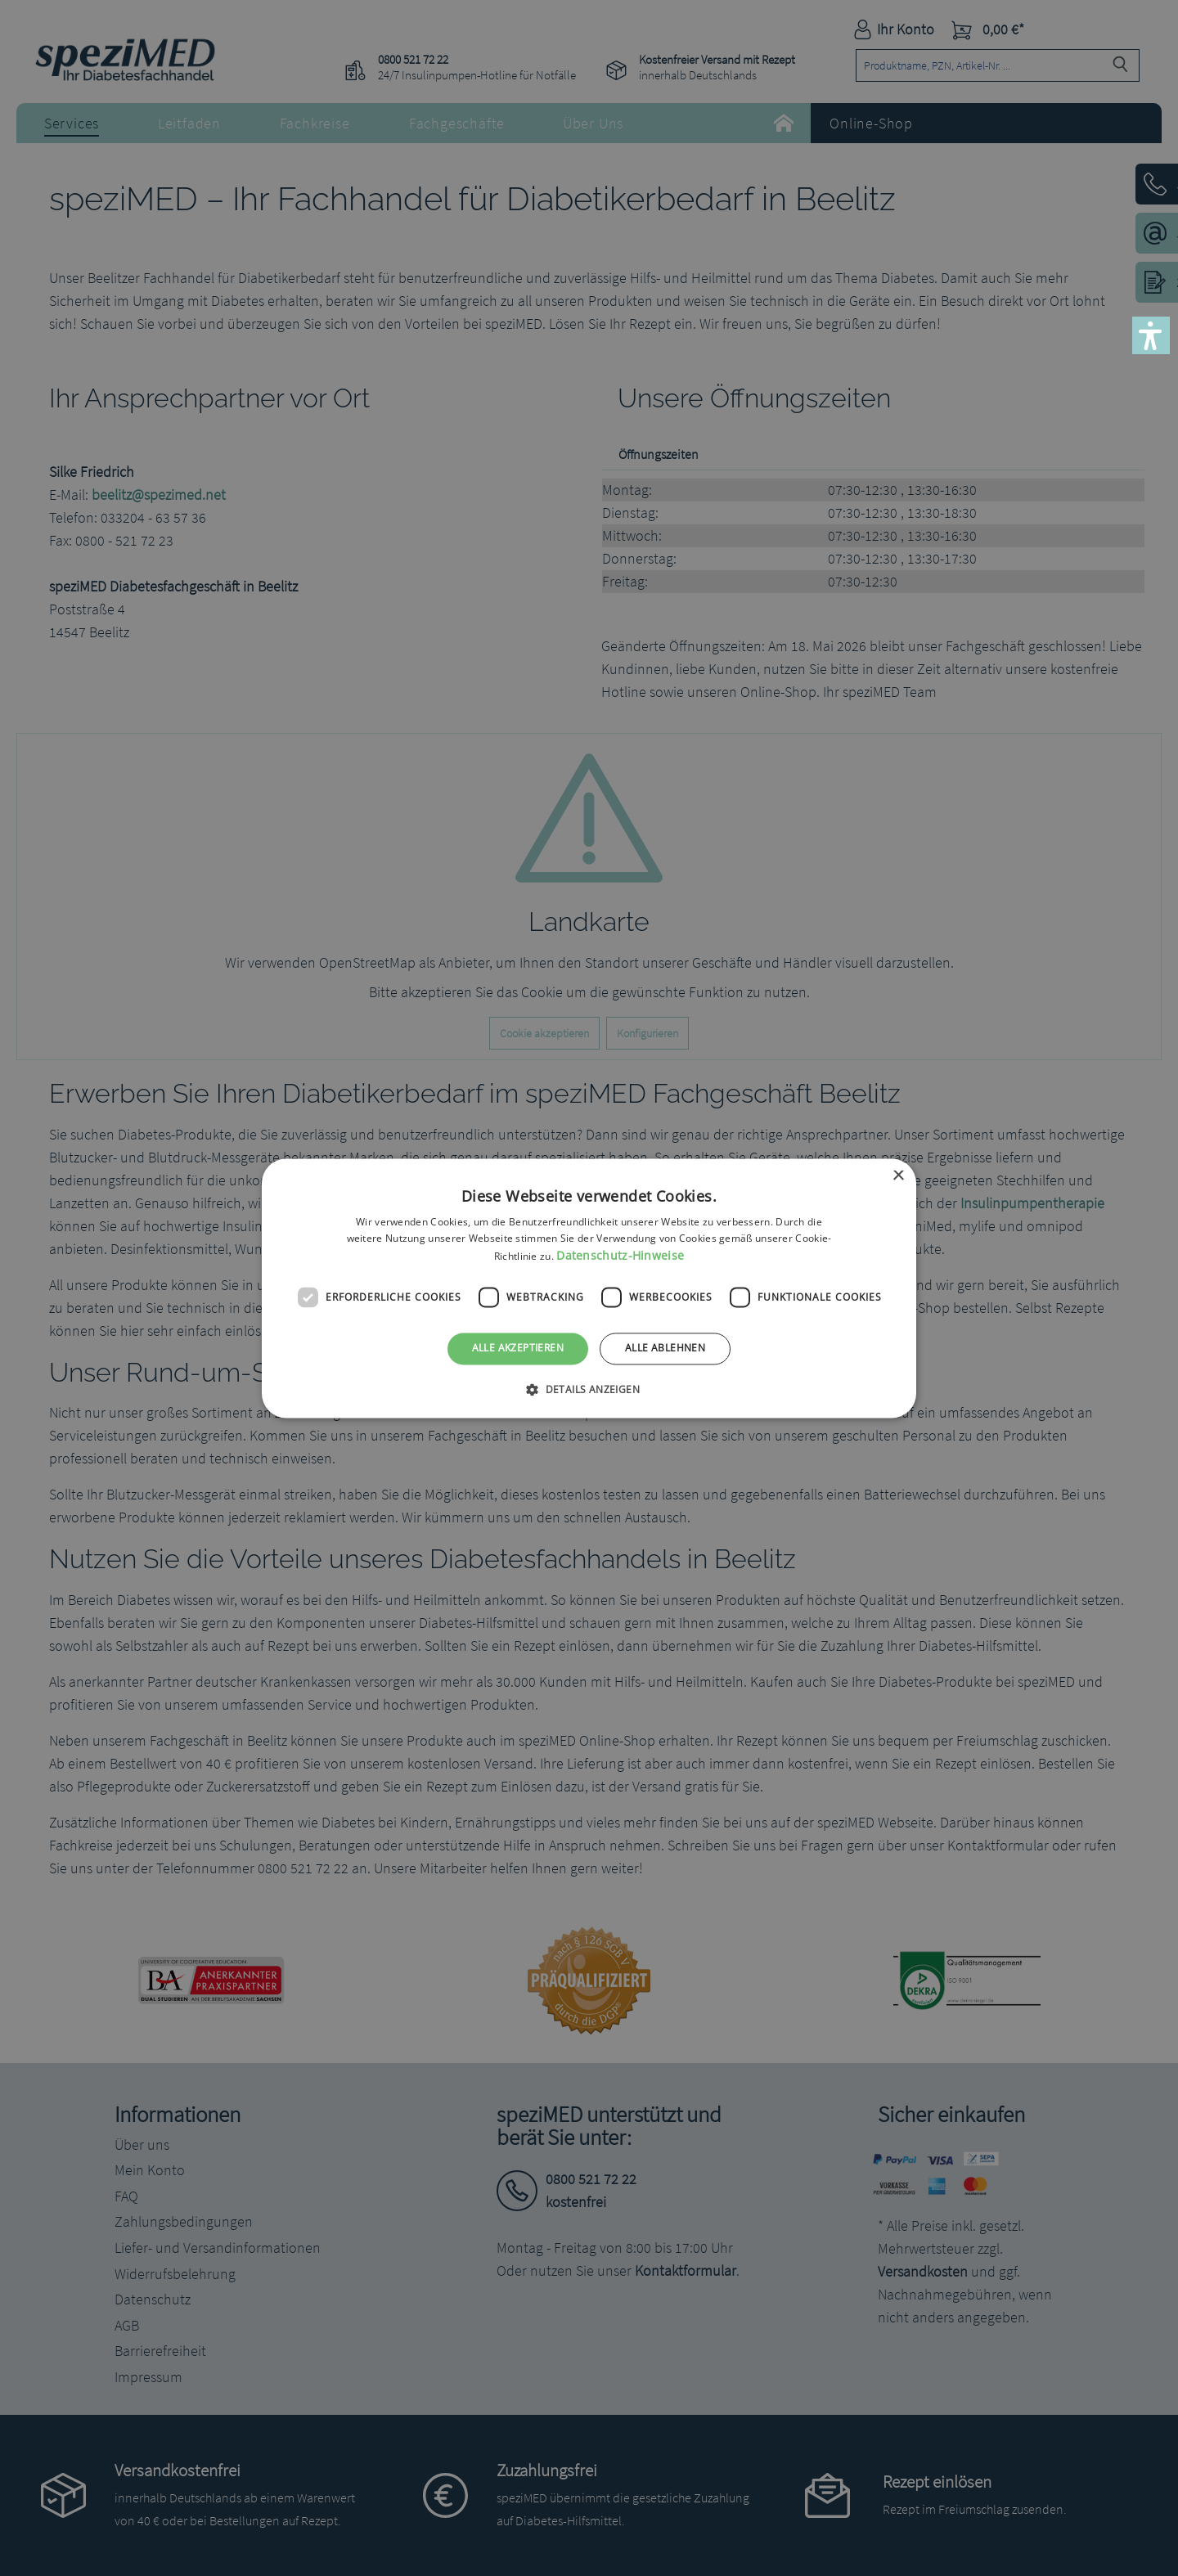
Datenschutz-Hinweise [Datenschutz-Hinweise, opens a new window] (620, 1256)
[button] (1151, 335)
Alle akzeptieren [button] (518, 1348)
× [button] (898, 1176)
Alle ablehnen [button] (665, 1348)
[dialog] (589, 1288)
